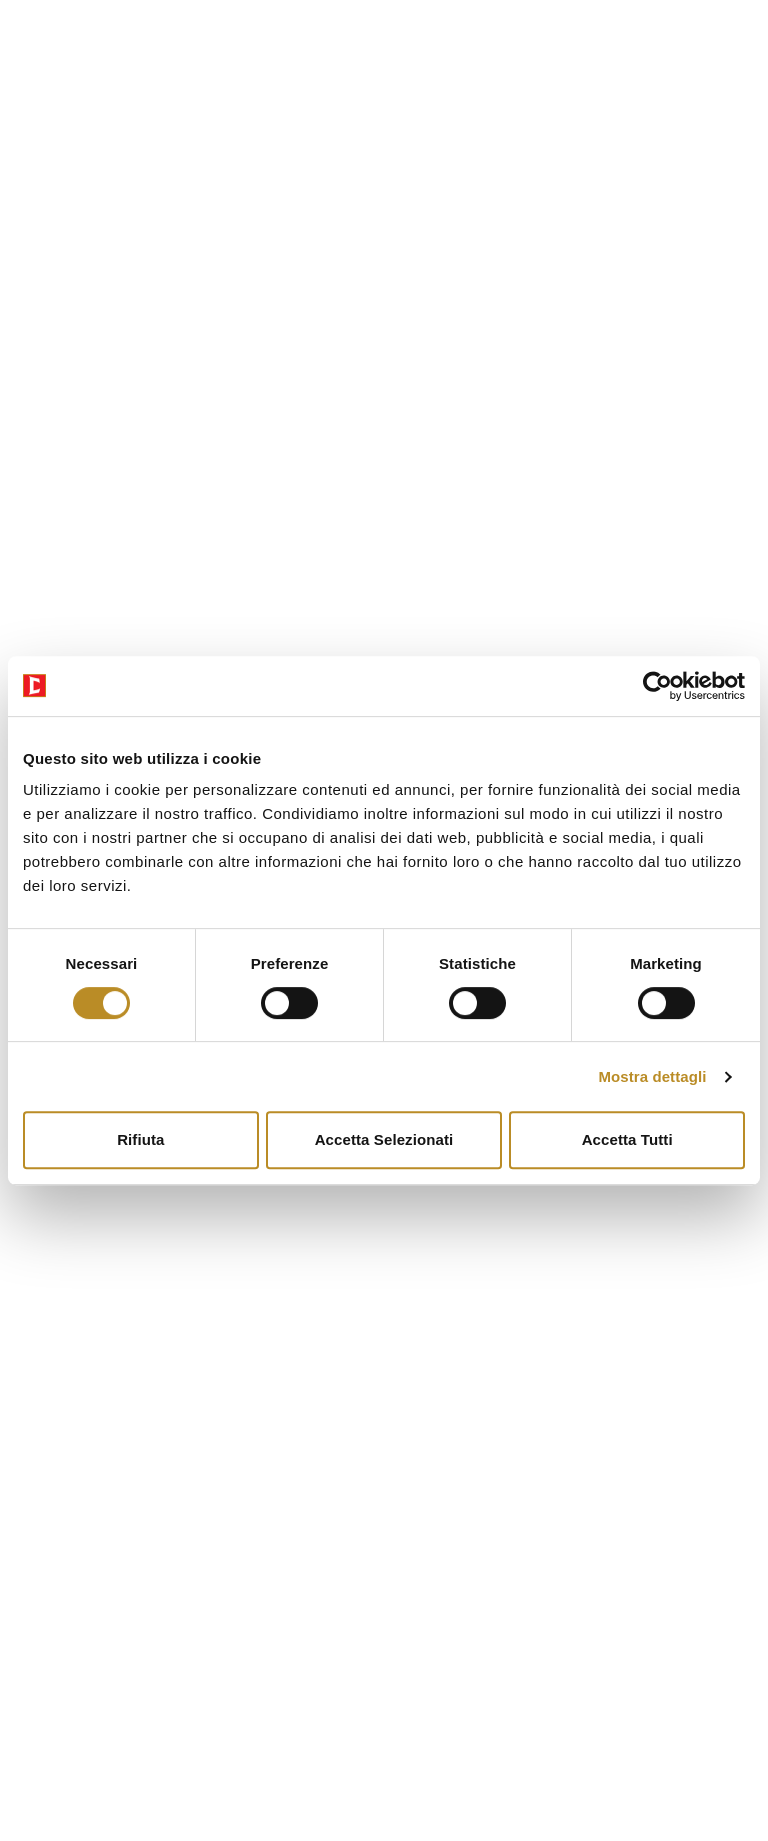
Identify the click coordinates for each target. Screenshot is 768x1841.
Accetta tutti (627, 1139)
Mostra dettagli (652, 1076)
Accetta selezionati (384, 1139)
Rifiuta (140, 1139)
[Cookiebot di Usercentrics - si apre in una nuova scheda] (657, 686)
